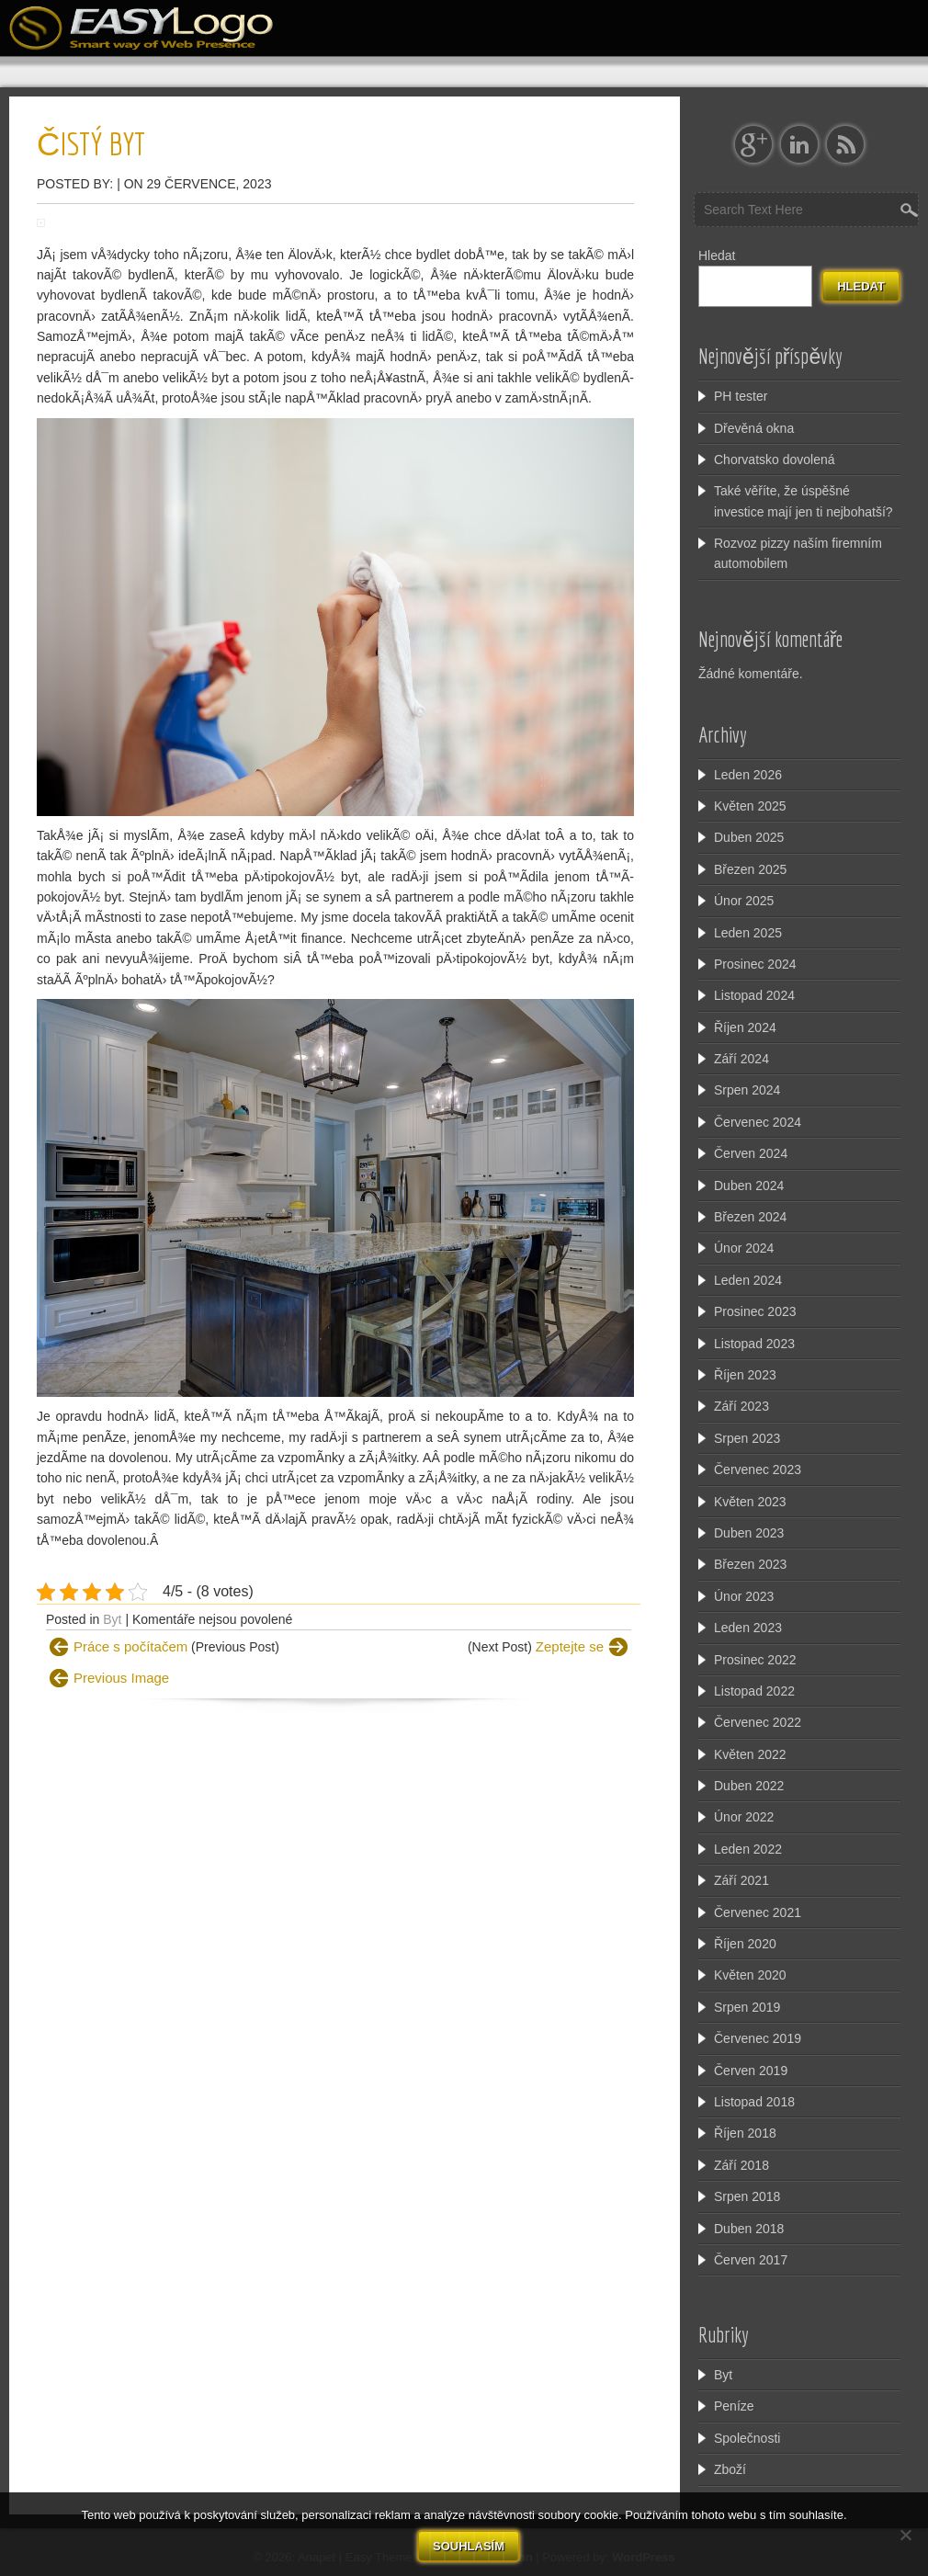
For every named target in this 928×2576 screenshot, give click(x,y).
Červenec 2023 (757, 1469)
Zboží (730, 2469)
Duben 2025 (749, 837)
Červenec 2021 (757, 1912)
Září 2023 (741, 1406)
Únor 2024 (744, 1248)
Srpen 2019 (747, 2007)
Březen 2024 (750, 1216)
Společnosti (747, 2438)
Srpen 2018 (747, 2196)
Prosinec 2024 (755, 964)
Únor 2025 (744, 900)
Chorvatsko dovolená (774, 459)
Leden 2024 (748, 1280)
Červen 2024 (750, 1153)
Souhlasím (468, 2544)
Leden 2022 (748, 1849)
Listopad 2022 (754, 1691)
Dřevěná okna (754, 428)
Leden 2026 (748, 774)
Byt (112, 1619)
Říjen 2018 (745, 2133)
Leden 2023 (748, 1627)
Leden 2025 (748, 932)
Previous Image (121, 1677)
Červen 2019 (750, 2070)
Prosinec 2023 (755, 1311)
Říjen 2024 (745, 1027)
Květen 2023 (750, 1501)
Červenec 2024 (757, 1122)
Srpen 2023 (747, 1438)
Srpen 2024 (747, 1090)
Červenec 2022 (757, 1722)
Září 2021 (741, 1880)
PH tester (740, 396)
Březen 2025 (750, 869)
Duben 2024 (749, 1185)
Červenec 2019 (757, 2038)
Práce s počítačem (130, 1646)
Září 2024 (741, 1058)
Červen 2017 (750, 2260)
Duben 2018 (749, 2228)
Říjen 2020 (745, 1943)
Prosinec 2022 (755, 1659)
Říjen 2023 (745, 1374)
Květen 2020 (750, 1975)
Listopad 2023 (754, 1343)
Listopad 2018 (754, 2101)
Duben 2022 (749, 1785)
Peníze (734, 2406)
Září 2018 (741, 2165)
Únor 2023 (744, 1596)
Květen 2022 (750, 1754)
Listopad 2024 (754, 995)
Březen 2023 (750, 1564)
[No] (905, 2534)
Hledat (716, 255)
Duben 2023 (749, 1533)
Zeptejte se (570, 1646)
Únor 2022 (744, 1817)
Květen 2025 (750, 806)
